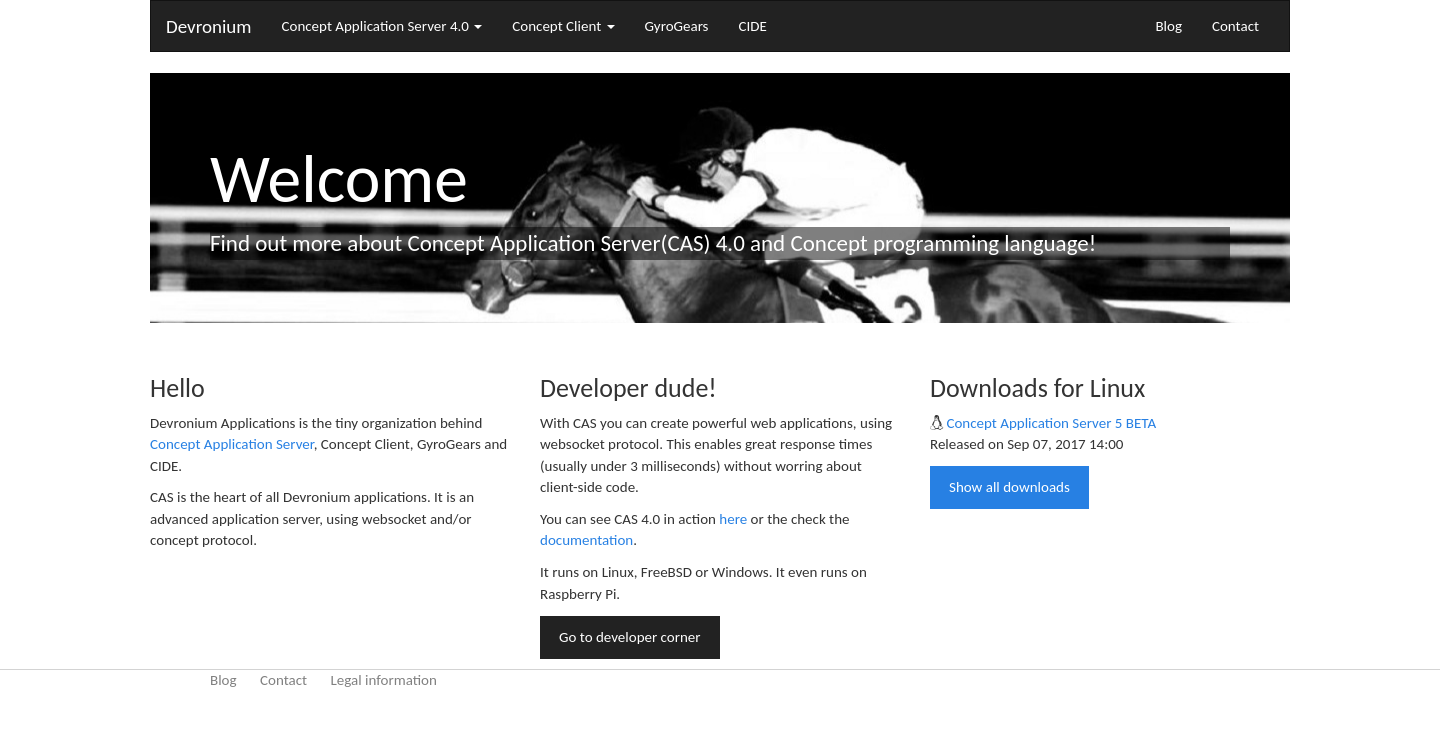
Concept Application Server (232, 444)
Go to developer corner (630, 637)
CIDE (753, 26)
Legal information (383, 680)
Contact (1235, 26)
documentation (586, 540)
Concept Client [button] (563, 26)
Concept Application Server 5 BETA (1051, 423)
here (733, 519)
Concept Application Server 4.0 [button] (381, 26)
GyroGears (677, 26)
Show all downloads (1009, 487)
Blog (1168, 26)
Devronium (208, 26)
